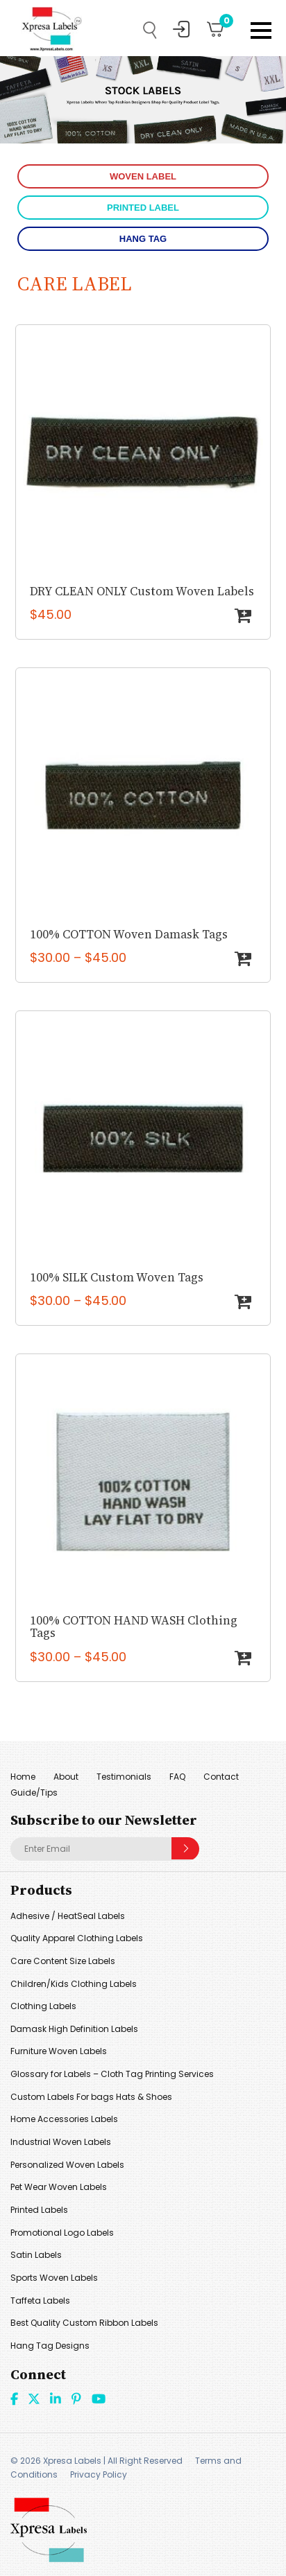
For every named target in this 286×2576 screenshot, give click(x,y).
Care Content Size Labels (62, 1961)
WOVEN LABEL (143, 176)
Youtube (99, 2398)
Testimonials (123, 1776)
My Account (181, 29)
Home (22, 1776)
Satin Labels (36, 2255)
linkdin (55, 2398)
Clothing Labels (43, 2006)
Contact (221, 1776)
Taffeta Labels (40, 2300)
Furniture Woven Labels (58, 2051)
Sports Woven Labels (54, 2278)
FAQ (177, 1776)
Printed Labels (39, 2210)
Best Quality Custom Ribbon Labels (84, 2323)
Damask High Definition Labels (74, 2029)
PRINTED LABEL (143, 207)
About (65, 1776)
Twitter (34, 2398)
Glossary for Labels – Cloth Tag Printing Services (112, 2074)
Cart (221, 24)
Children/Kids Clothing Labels (73, 1984)
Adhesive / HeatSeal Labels (67, 1916)
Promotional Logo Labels (62, 2232)
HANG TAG (143, 239)
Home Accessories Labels (64, 2119)
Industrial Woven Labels (60, 2142)
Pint (76, 2398)
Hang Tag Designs (50, 2345)
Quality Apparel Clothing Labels (76, 1938)
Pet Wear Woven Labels (58, 2187)
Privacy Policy (98, 2474)
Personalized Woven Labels (67, 2165)
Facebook (14, 2398)
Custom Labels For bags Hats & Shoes (91, 2097)
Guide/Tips (34, 1792)
